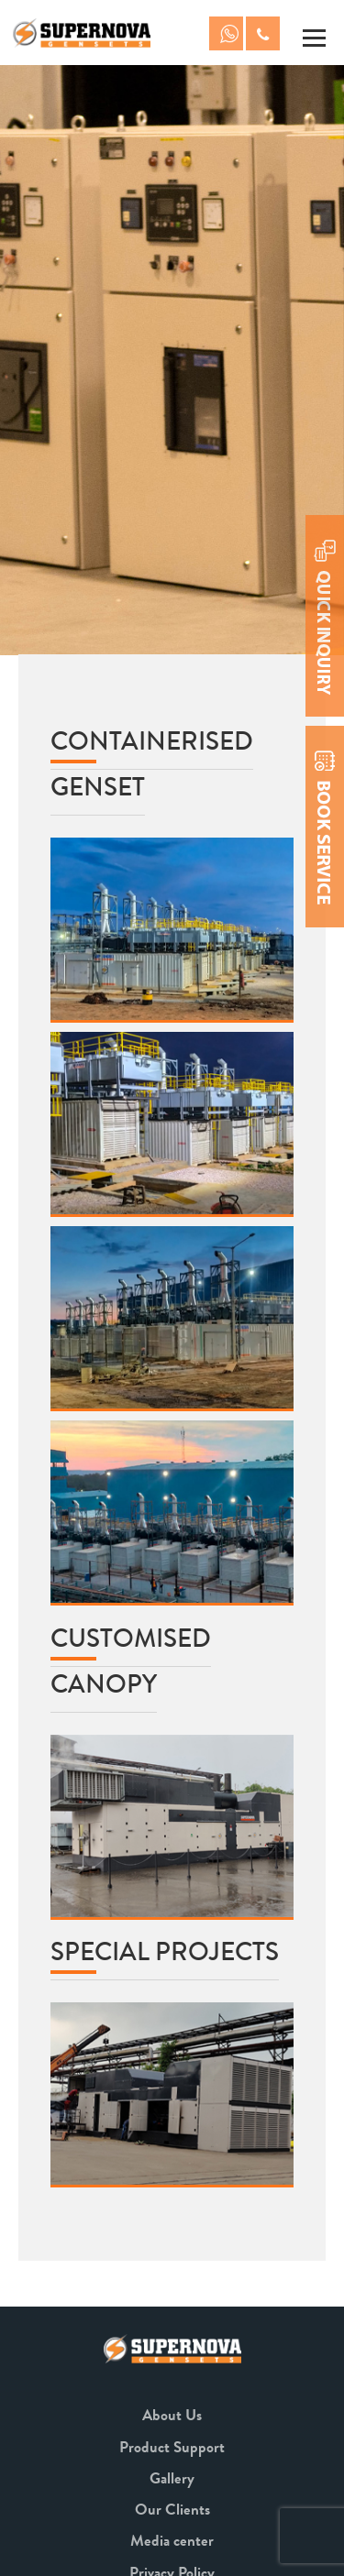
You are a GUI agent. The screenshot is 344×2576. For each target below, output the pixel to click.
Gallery (172, 2478)
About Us (172, 2415)
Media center (172, 2540)
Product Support (172, 2447)
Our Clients (172, 2509)
